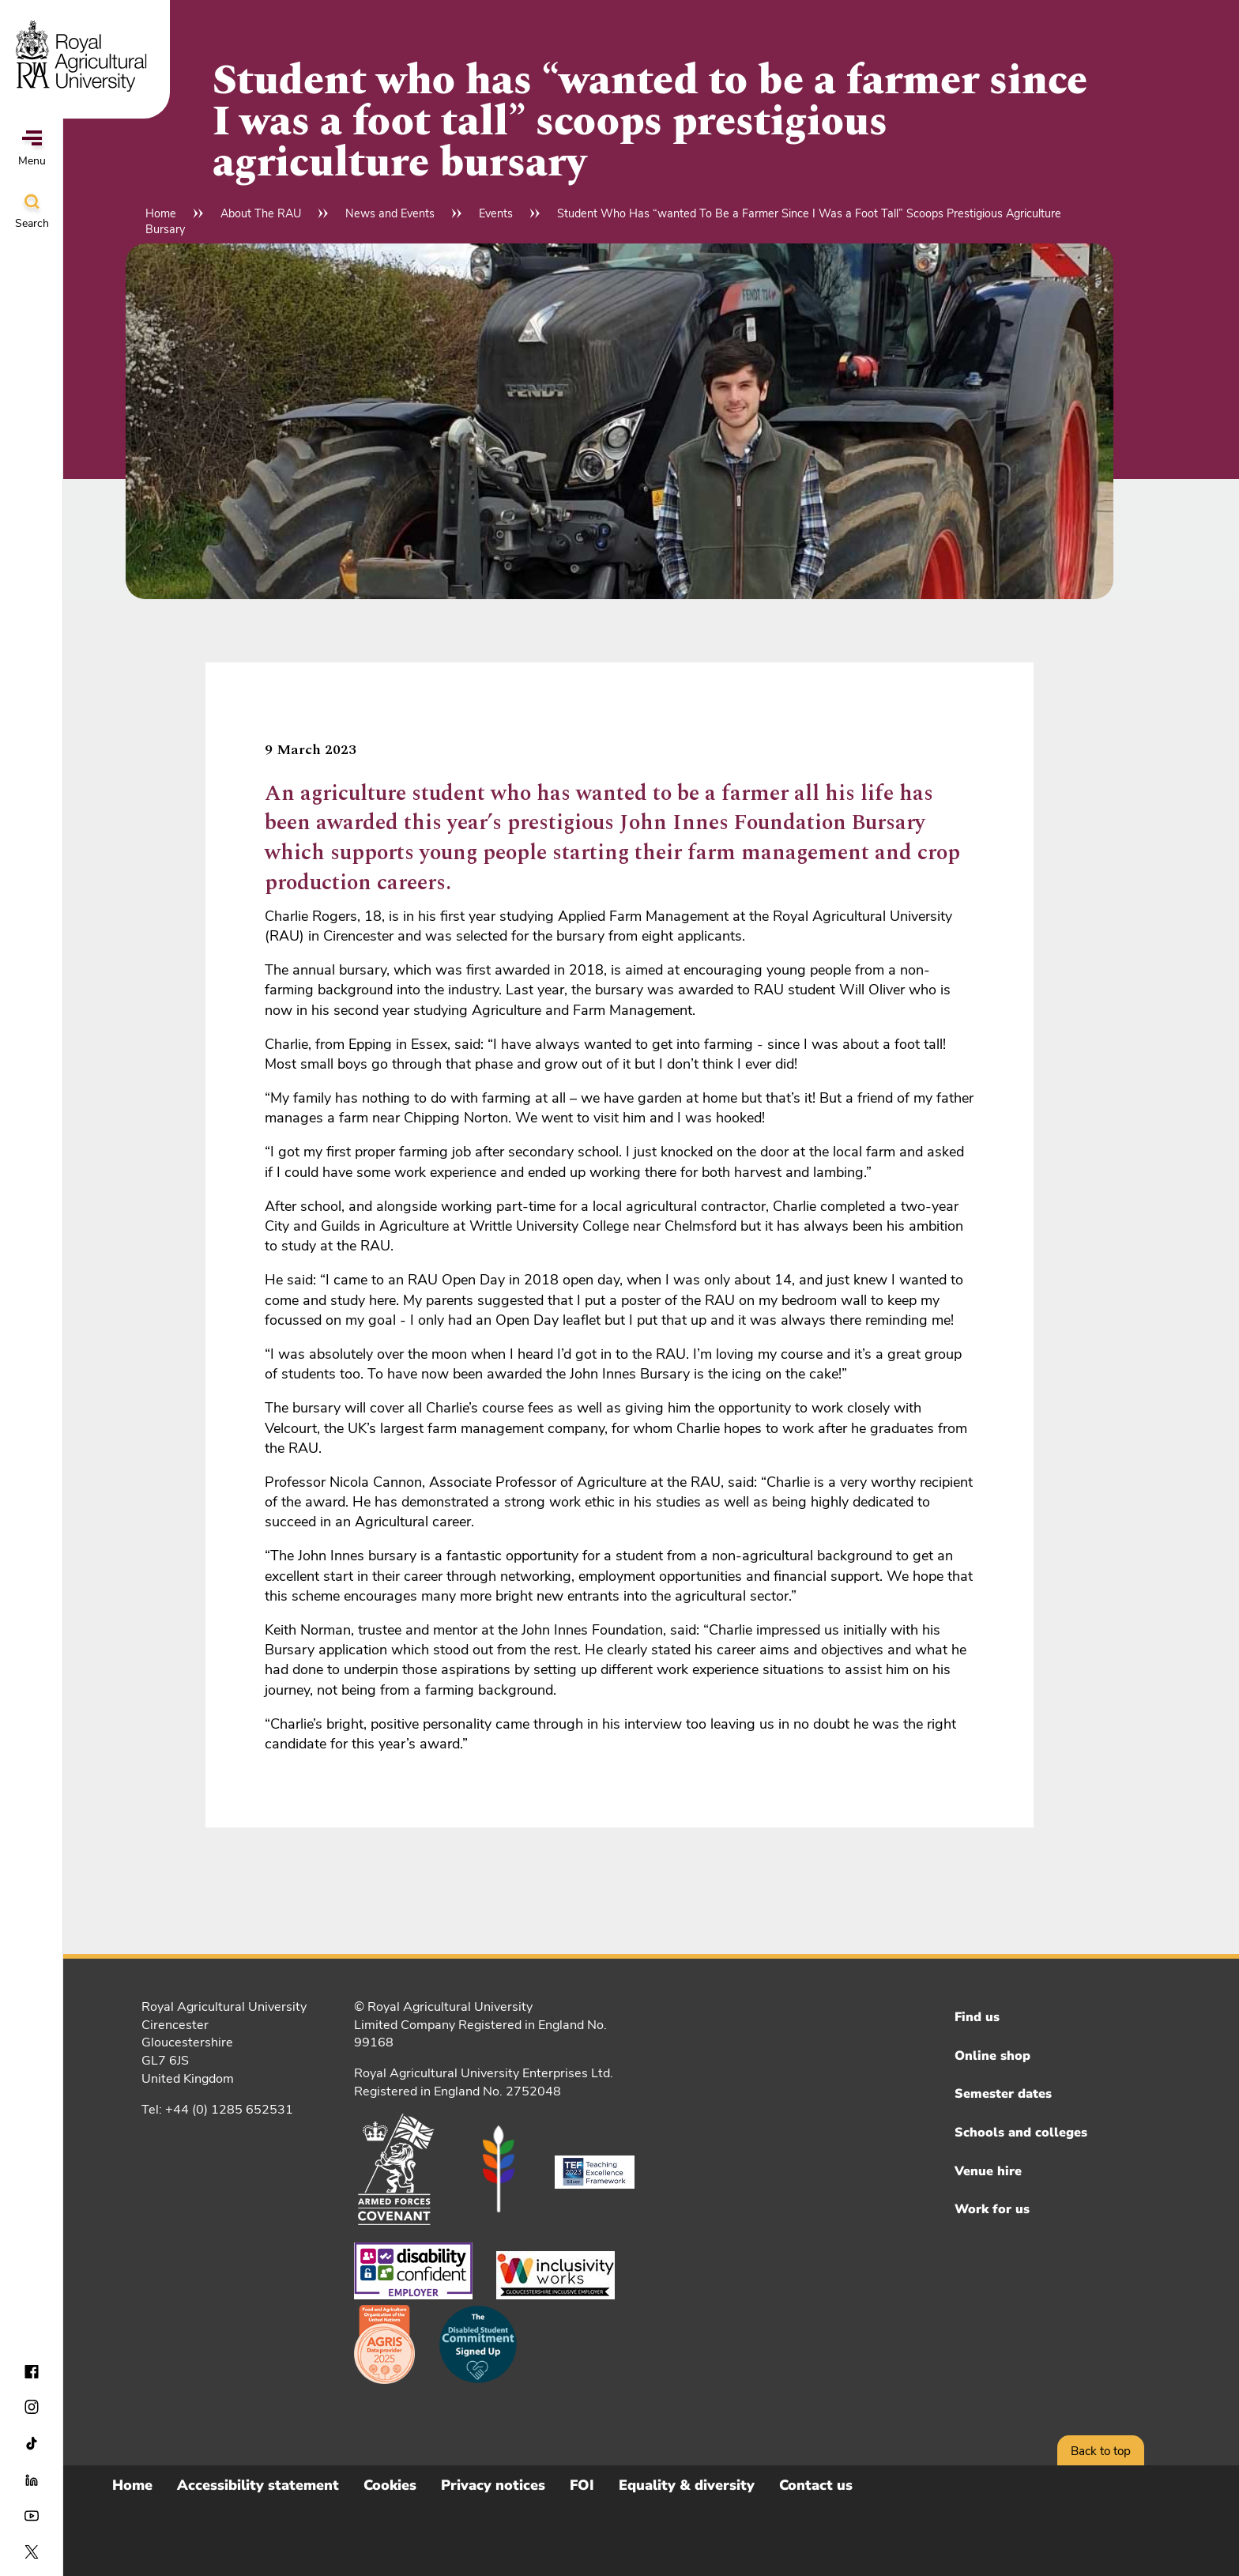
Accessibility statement (258, 2485)
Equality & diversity (687, 2485)
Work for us (992, 2209)
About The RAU (260, 213)
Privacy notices (493, 2485)
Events (496, 213)
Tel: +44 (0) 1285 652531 (217, 2109)
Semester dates (1003, 2094)
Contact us (816, 2485)
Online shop (992, 2056)
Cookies (389, 2485)
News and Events (390, 213)
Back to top (1101, 2451)
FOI (582, 2485)
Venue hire (988, 2171)
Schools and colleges (1021, 2132)
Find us (977, 2017)
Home (160, 213)
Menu (32, 149)
